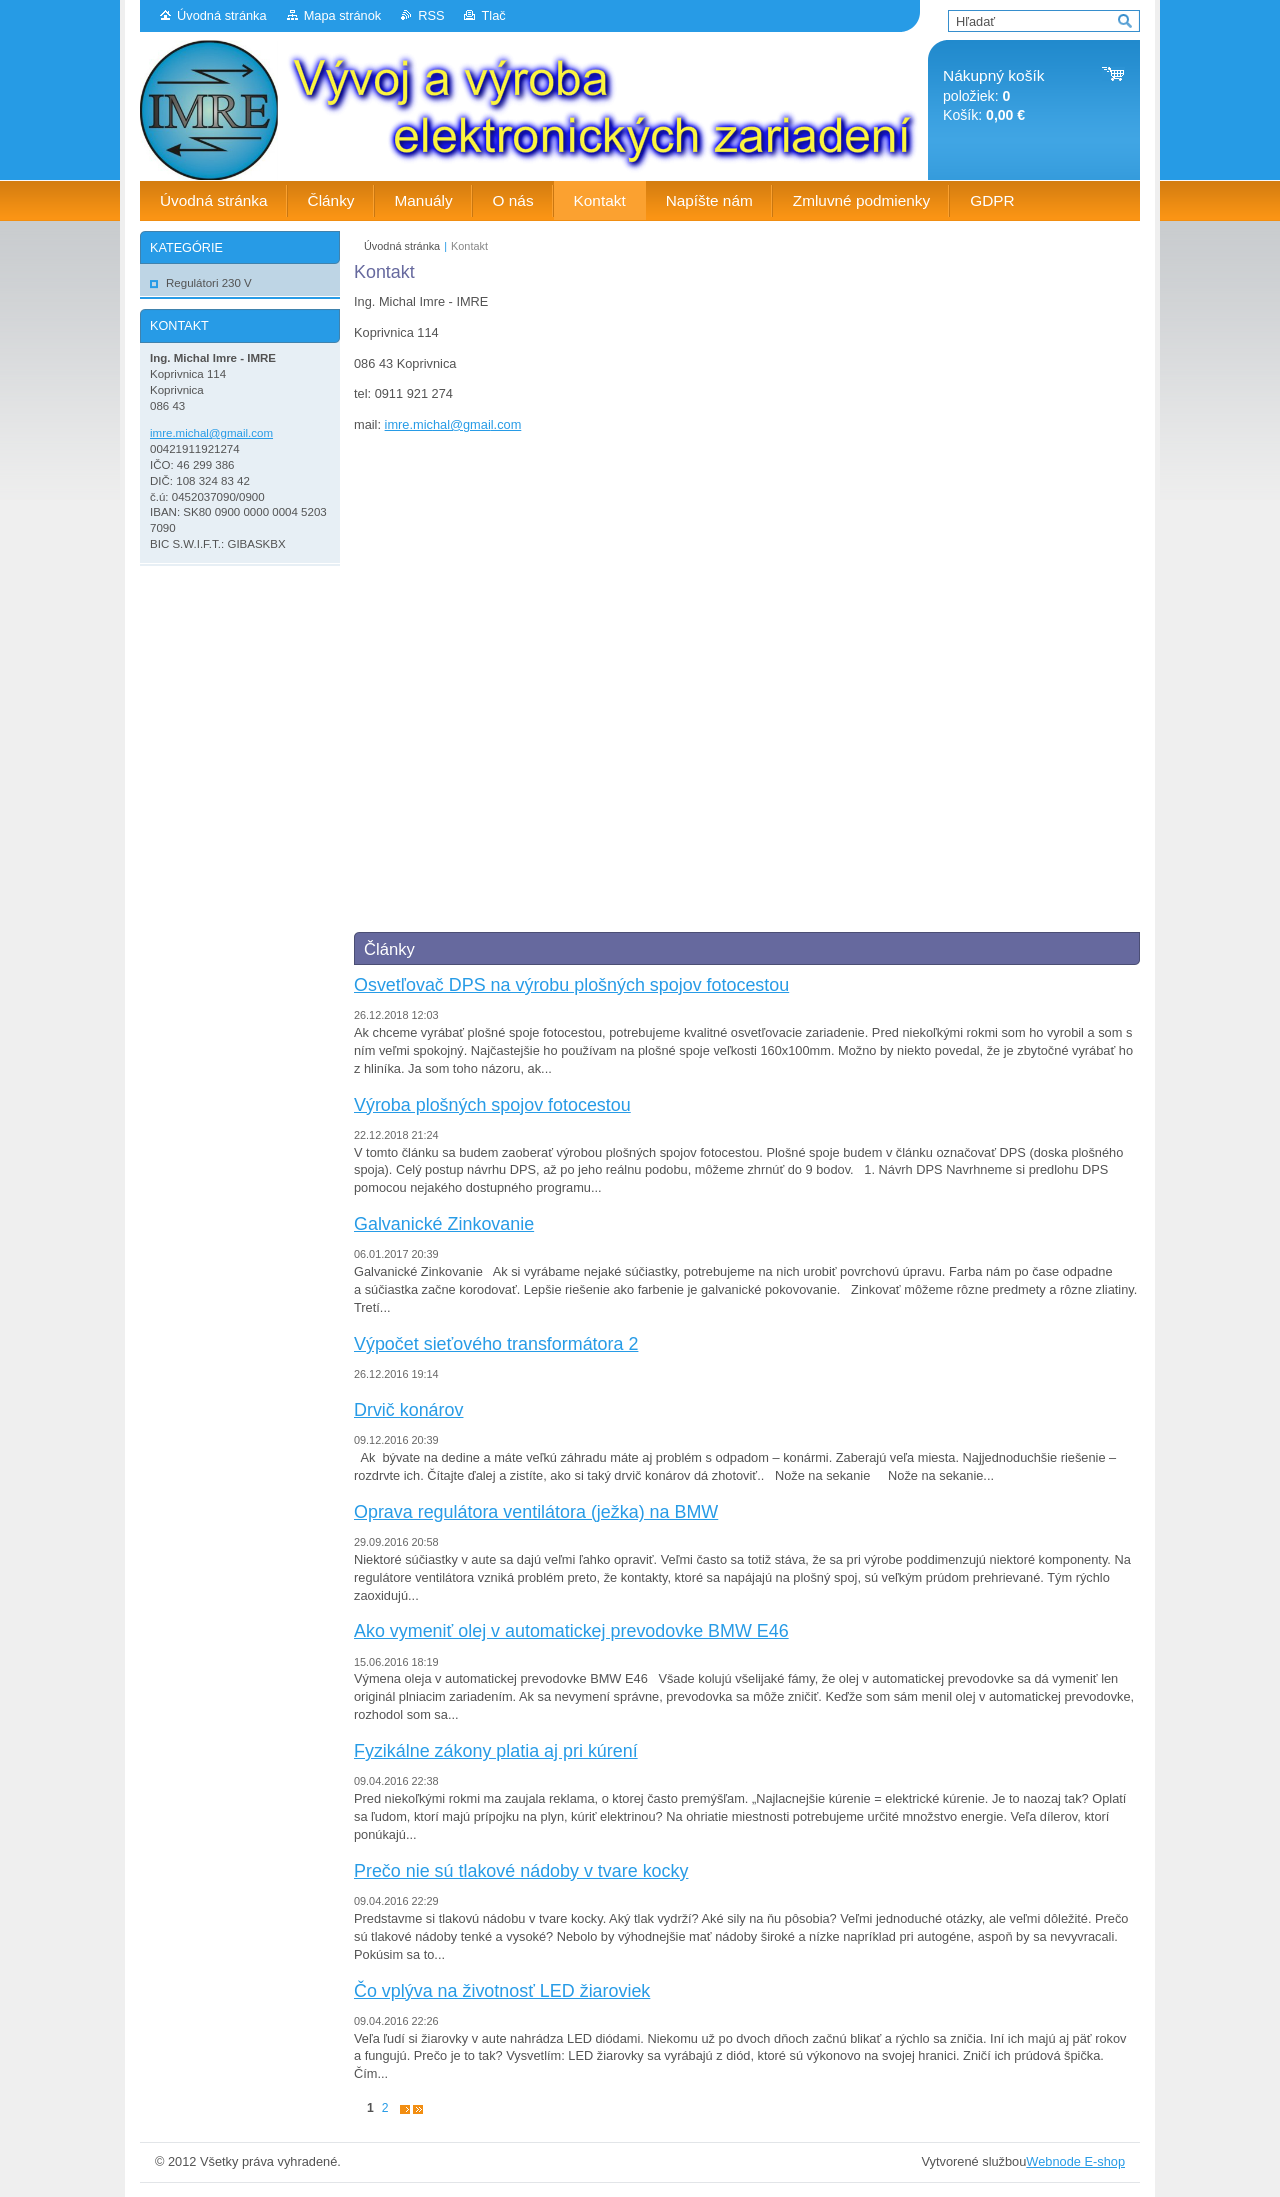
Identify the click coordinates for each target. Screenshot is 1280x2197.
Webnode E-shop (1075, 2161)
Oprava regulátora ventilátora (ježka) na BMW (536, 1512)
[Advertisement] (300, 876)
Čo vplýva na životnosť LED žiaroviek (502, 1991)
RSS (431, 15)
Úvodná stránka (222, 15)
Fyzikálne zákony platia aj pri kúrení (496, 1751)
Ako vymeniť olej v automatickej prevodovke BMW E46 (571, 1631)
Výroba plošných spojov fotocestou (492, 1105)
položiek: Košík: (993, 95)
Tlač (493, 15)
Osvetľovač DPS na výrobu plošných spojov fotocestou (571, 985)
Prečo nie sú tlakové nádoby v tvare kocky (521, 1871)
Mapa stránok (343, 15)
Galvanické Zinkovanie (444, 1224)
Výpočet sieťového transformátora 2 (496, 1344)
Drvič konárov (408, 1410)
